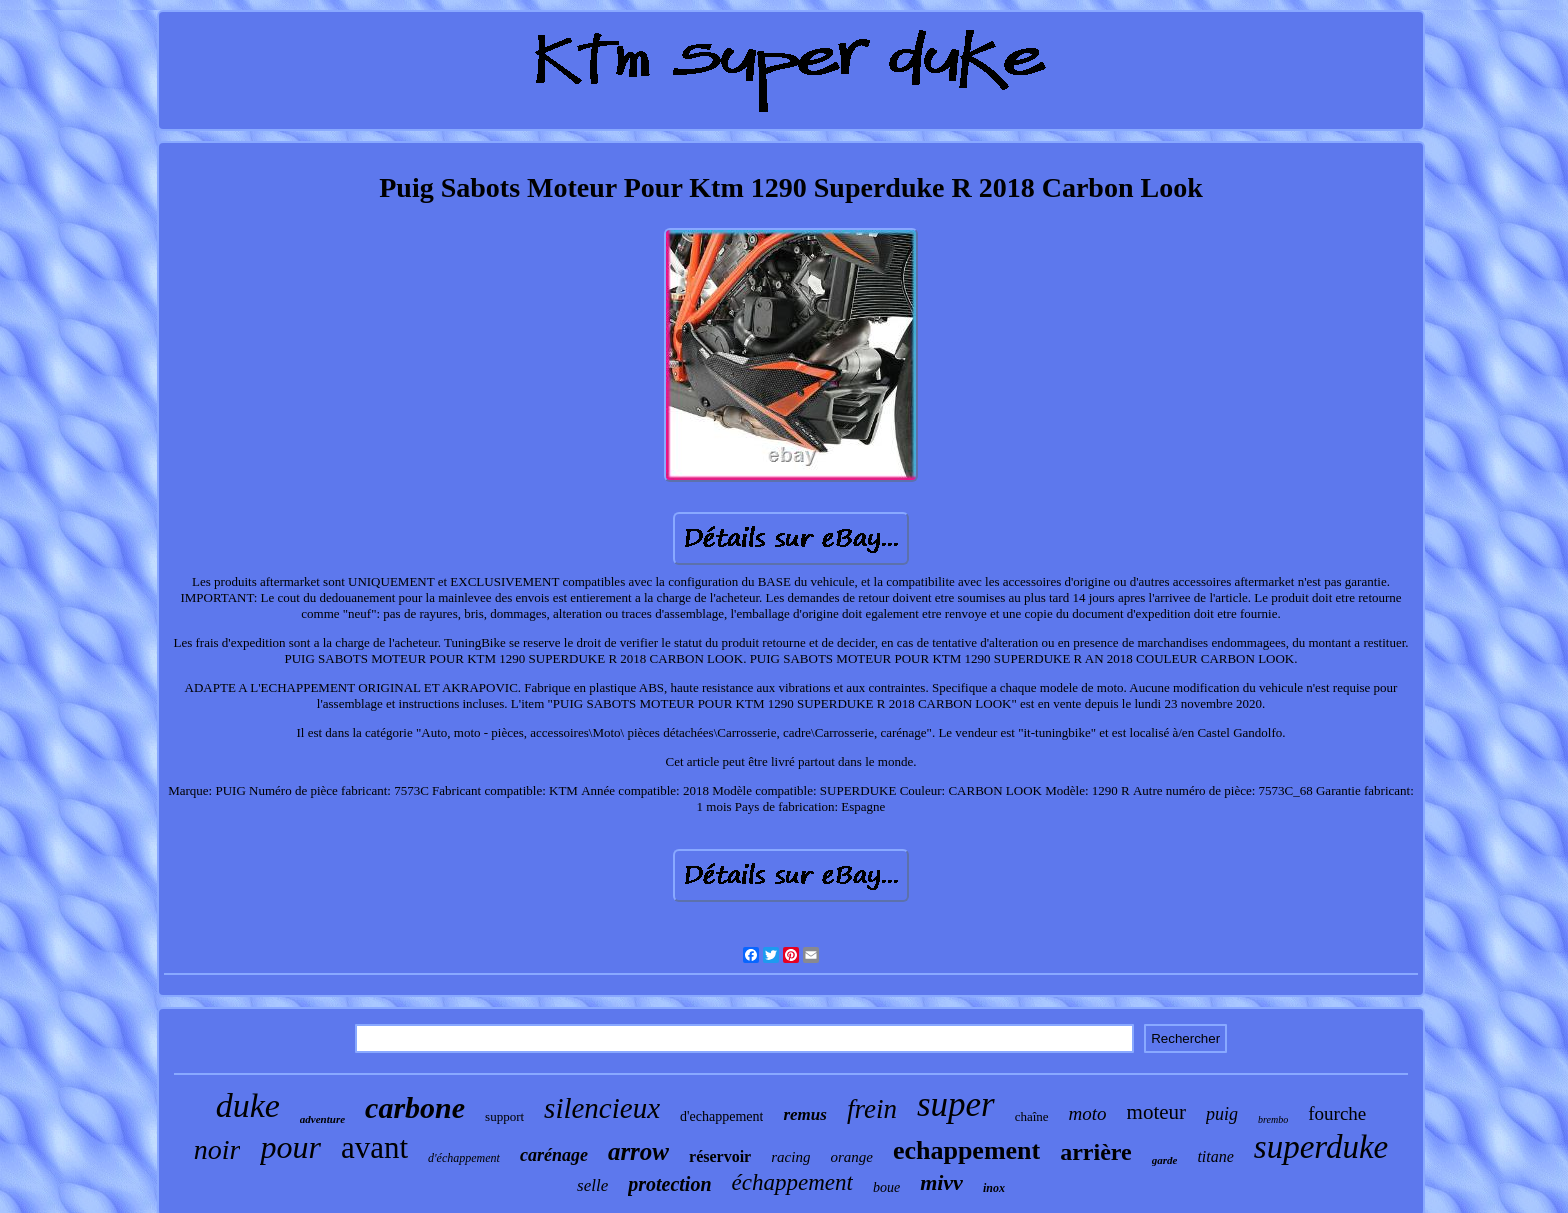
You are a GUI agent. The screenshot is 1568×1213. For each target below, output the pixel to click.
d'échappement (464, 1158)
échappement (792, 1182)
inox (994, 1188)
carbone (415, 1107)
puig (1222, 1114)
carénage (554, 1155)
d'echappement (721, 1116)
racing (790, 1157)
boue (886, 1187)
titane (1215, 1156)
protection (669, 1184)
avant (374, 1147)
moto (1088, 1113)
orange (851, 1157)
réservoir (720, 1156)
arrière (1096, 1152)
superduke (1321, 1147)
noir (217, 1149)
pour (290, 1147)
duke (248, 1105)
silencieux (602, 1108)
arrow (638, 1151)
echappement (966, 1150)
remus (804, 1114)
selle (592, 1185)
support (504, 1116)
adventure (322, 1119)
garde (1165, 1160)
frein (872, 1109)
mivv (941, 1182)
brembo (1273, 1119)
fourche (1337, 1113)
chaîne (1032, 1116)
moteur (1156, 1112)
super (956, 1104)
